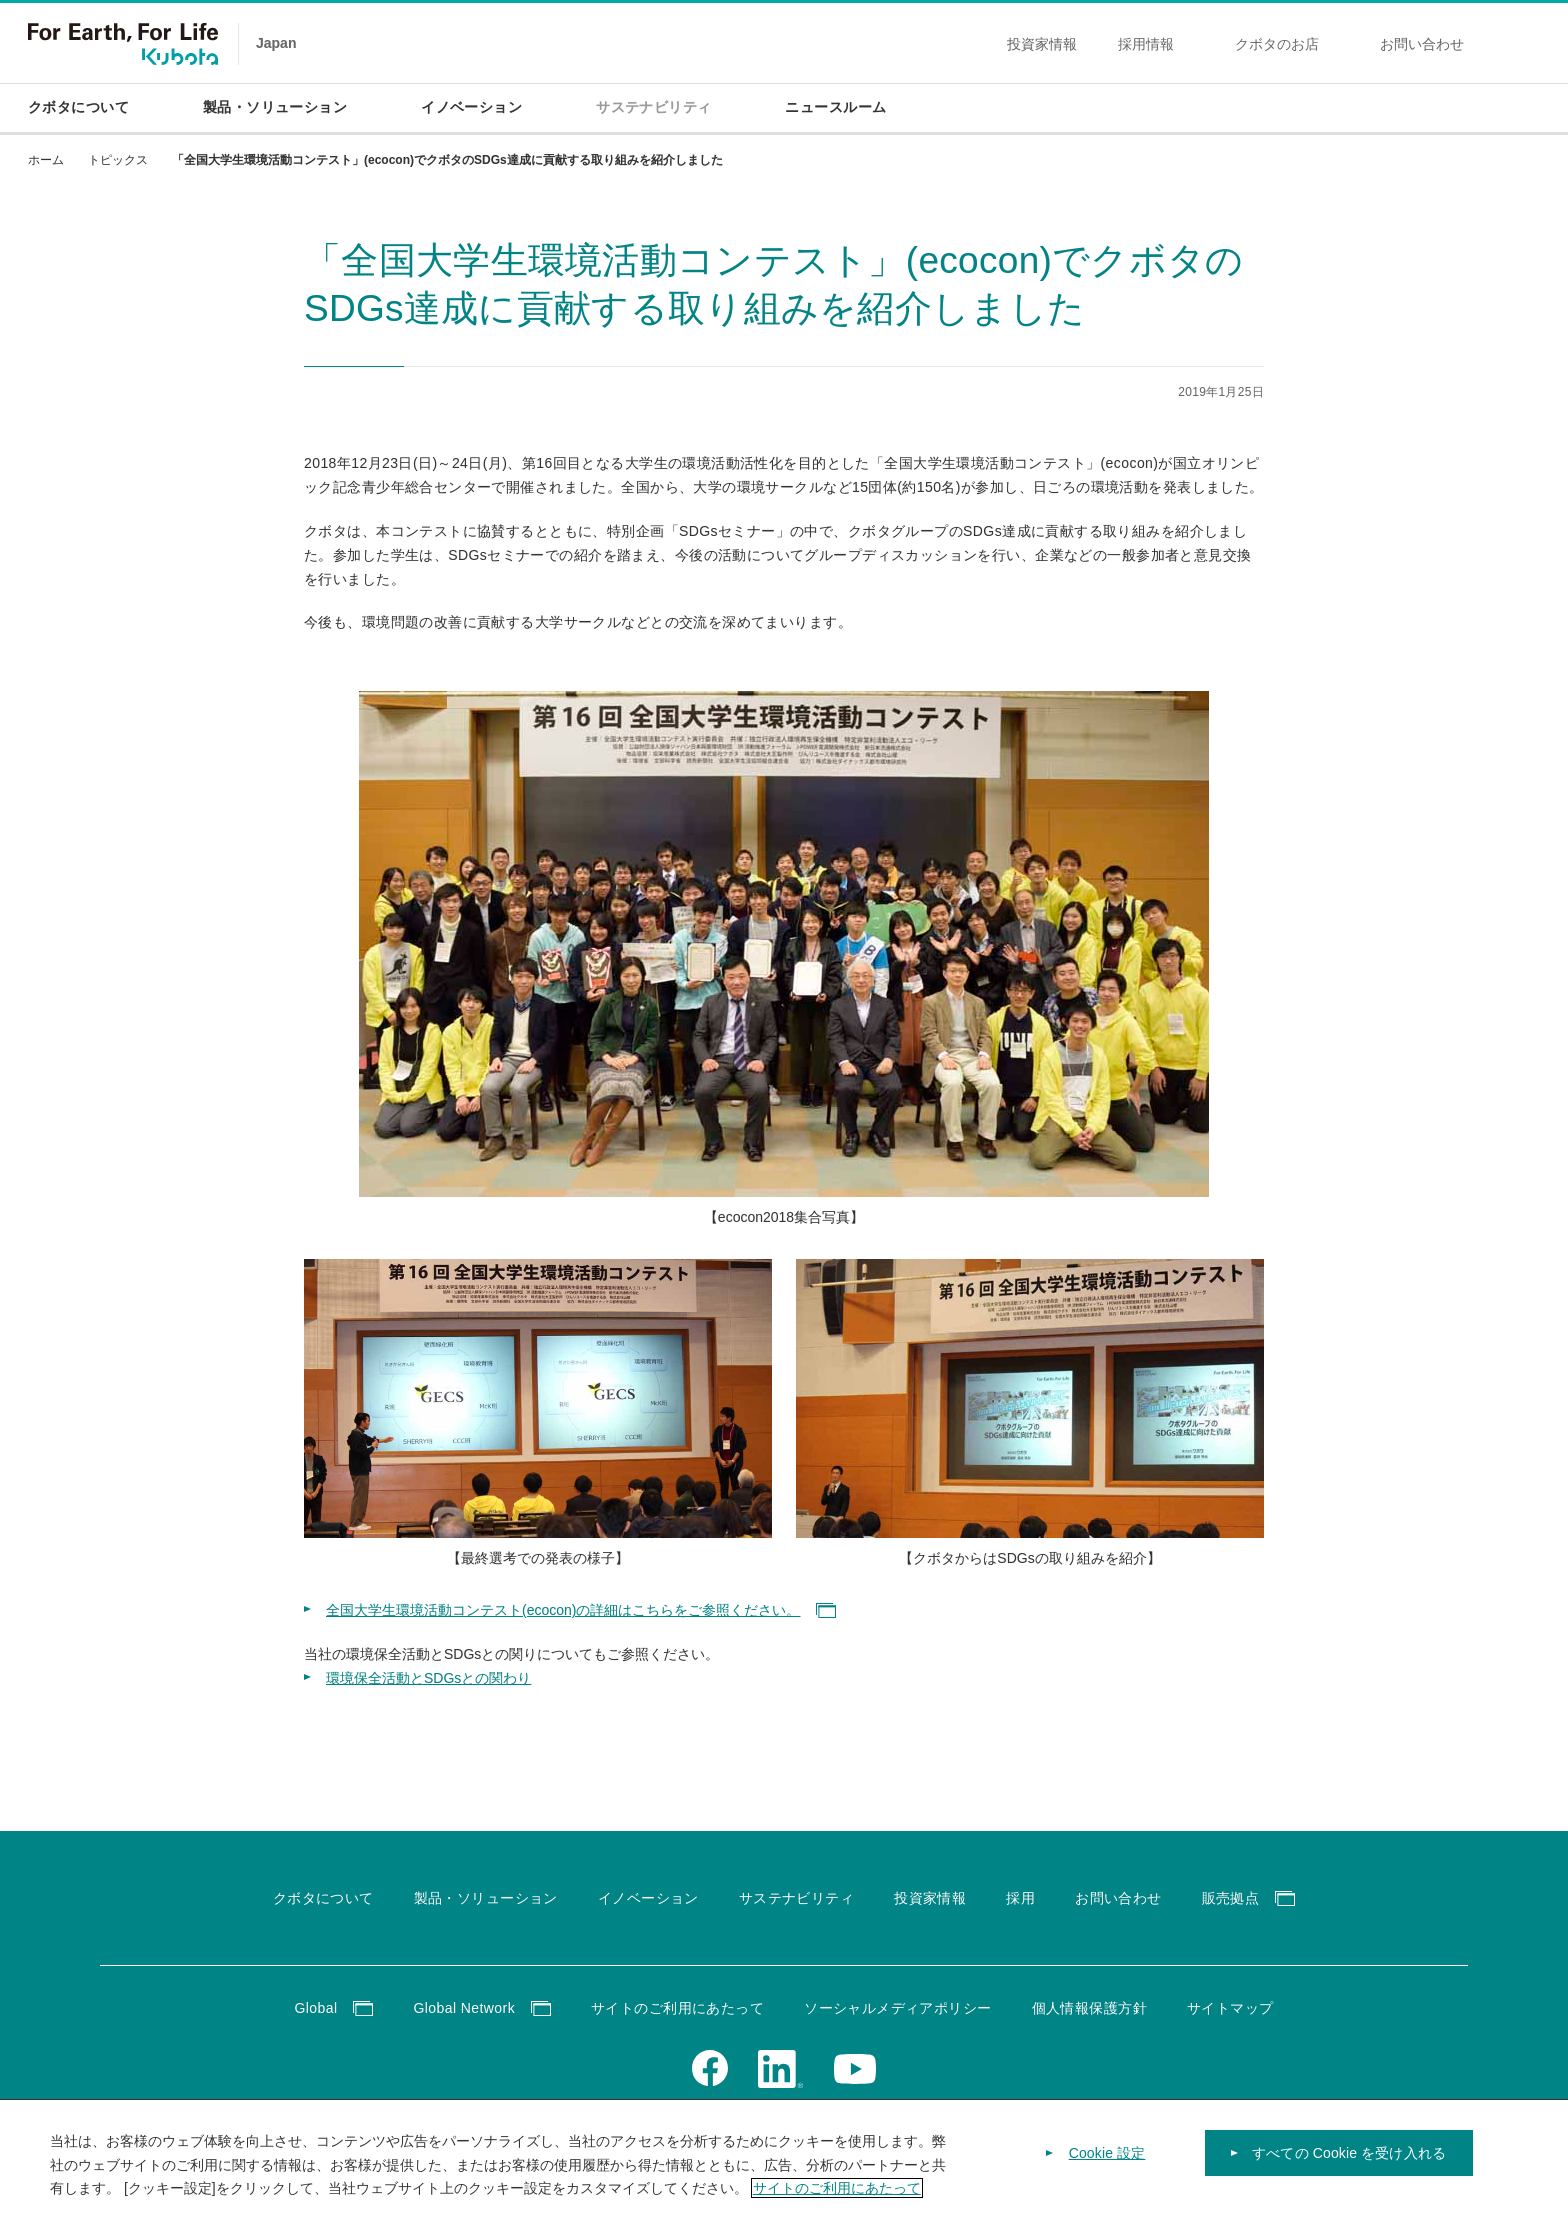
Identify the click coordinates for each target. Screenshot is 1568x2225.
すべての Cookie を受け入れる (1349, 2166)
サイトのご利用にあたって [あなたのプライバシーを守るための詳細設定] (837, 2202)
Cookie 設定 (1107, 2166)
